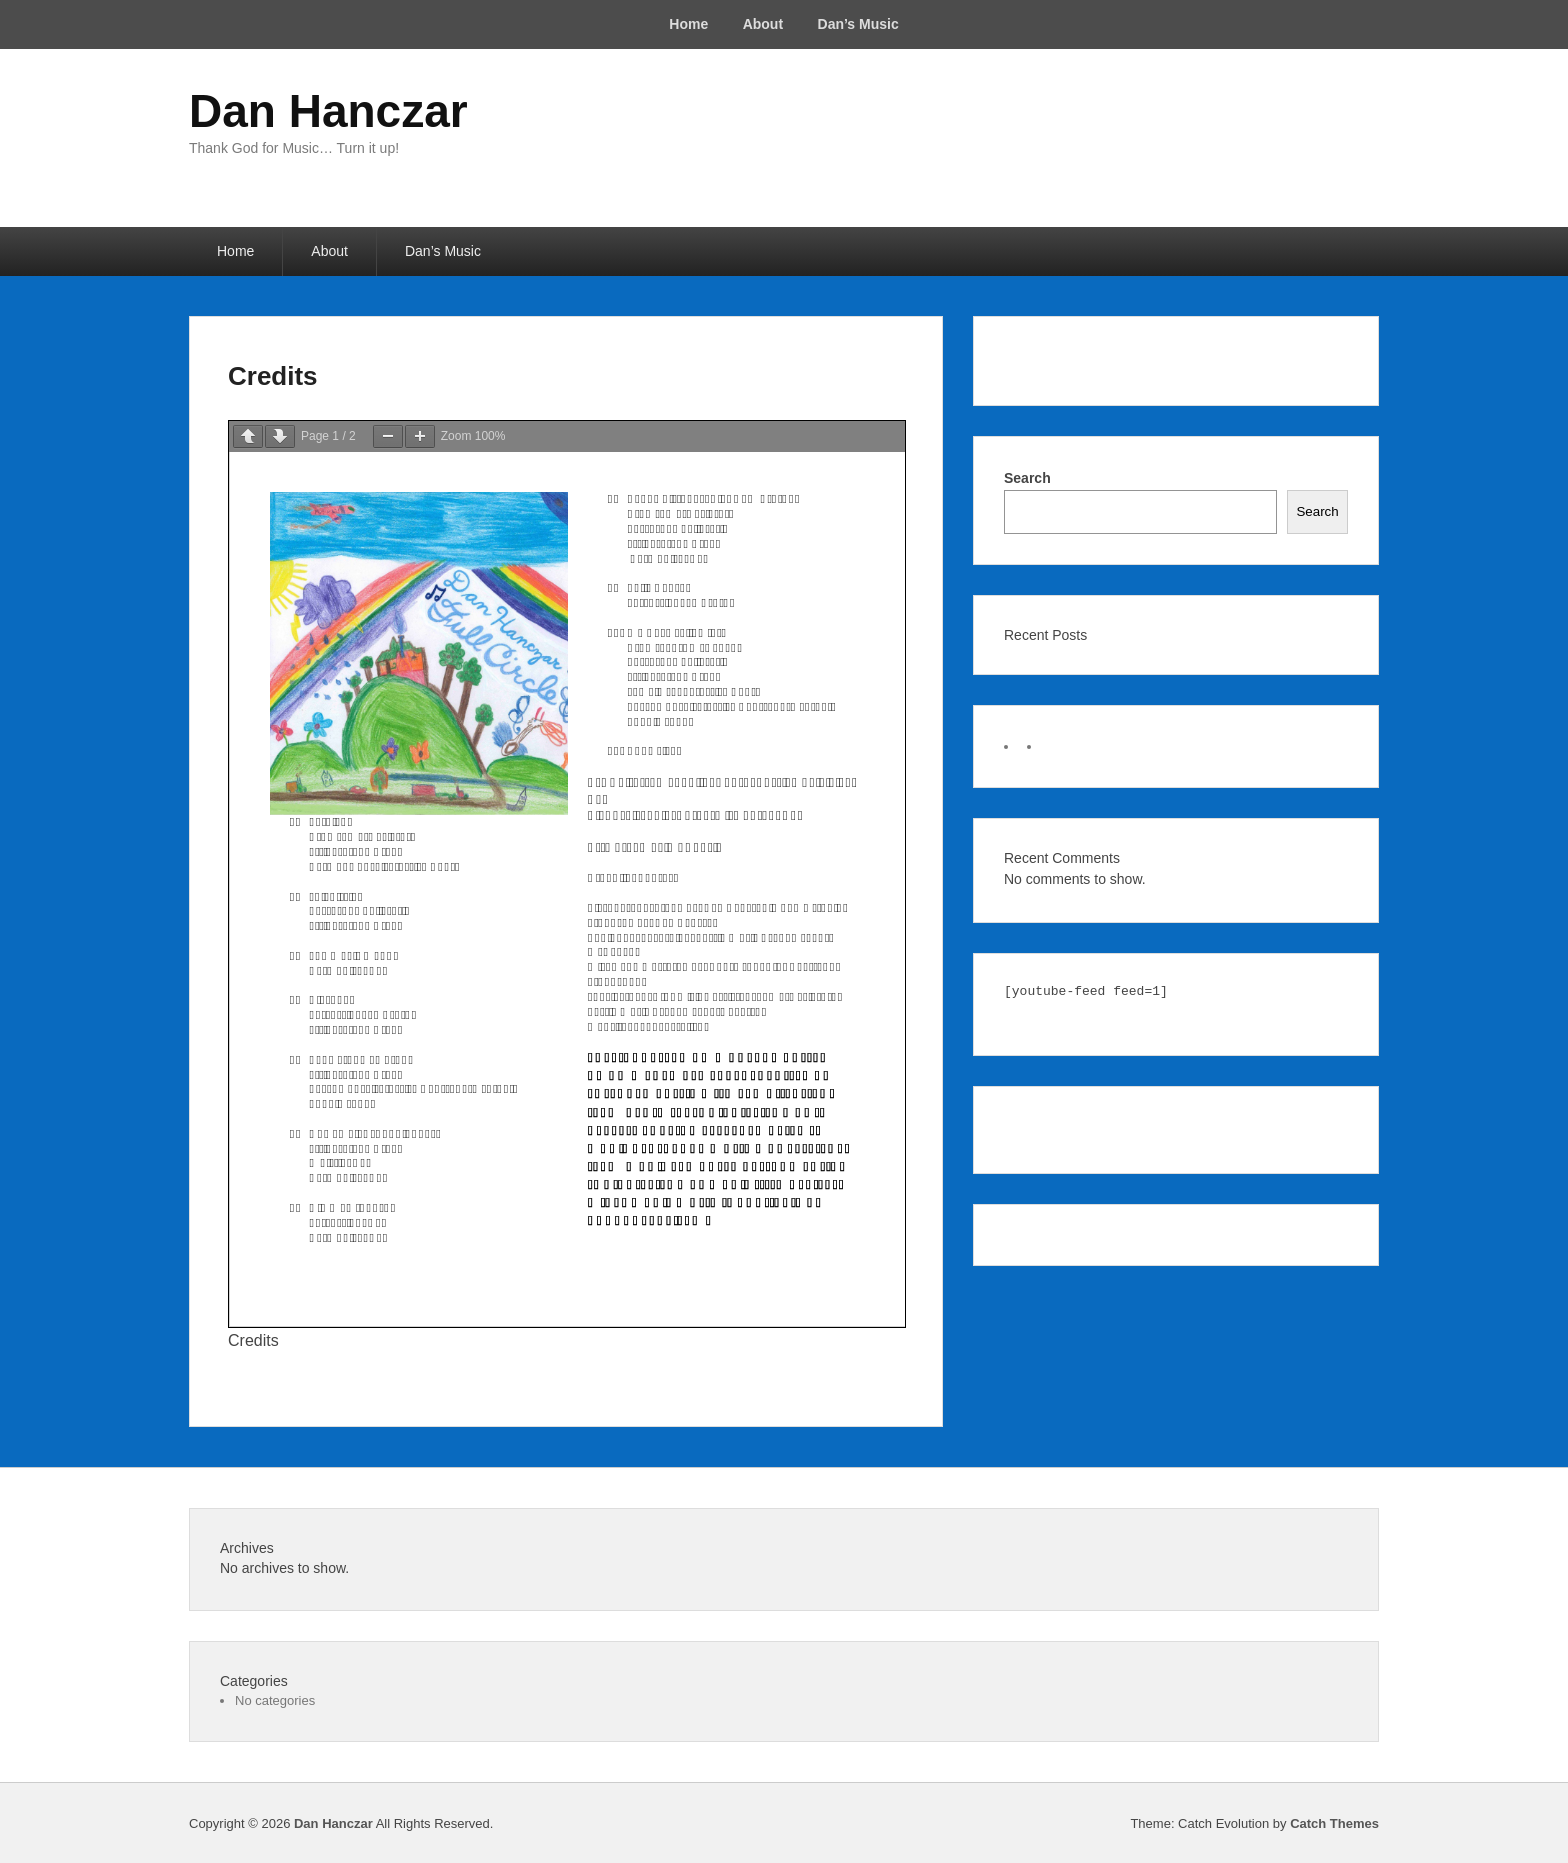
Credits (273, 376)
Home (688, 24)
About (763, 24)
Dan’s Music (858, 24)
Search (1027, 478)
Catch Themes (1334, 1823)
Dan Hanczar (328, 111)
